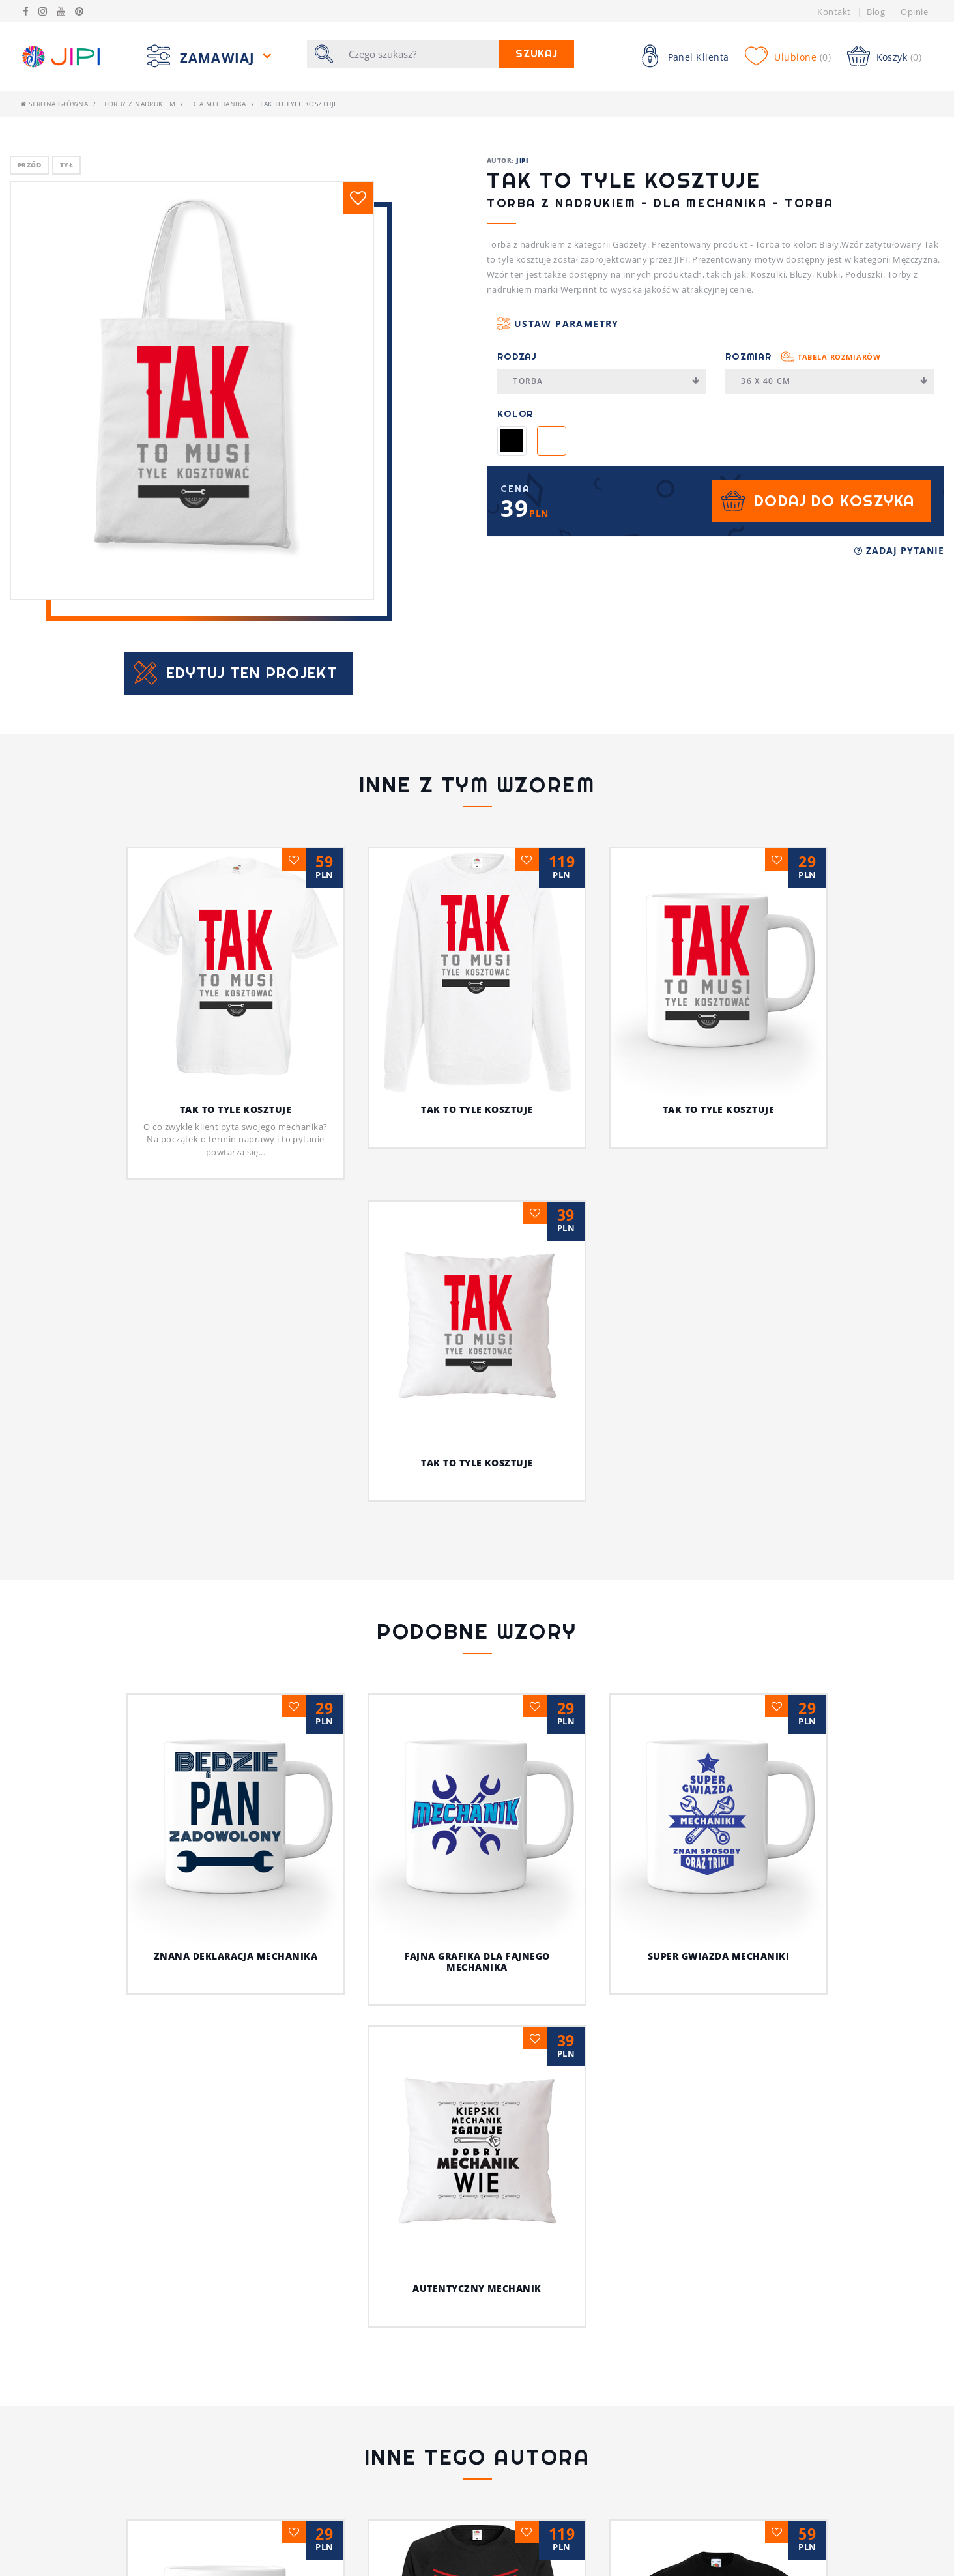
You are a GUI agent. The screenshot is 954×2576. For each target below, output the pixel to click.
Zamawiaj (219, 57)
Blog (876, 12)
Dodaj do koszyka (834, 500)
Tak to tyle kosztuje (236, 1109)
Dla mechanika (218, 103)
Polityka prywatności (74, 2568)
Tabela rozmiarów (839, 357)
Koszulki (508, 2529)
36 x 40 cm (834, 380)
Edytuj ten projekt (252, 672)
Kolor (515, 414)
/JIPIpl (742, 2568)
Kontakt (833, 12)
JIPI (522, 160)
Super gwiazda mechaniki (628, 1956)
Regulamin (46, 2548)
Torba (606, 380)
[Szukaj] (420, 54)
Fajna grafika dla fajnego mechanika (386, 1961)
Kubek (501, 2568)
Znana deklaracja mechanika (145, 1956)
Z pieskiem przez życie (718, 2244)
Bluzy (500, 2548)
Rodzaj (517, 356)
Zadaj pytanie (899, 550)
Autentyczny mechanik (839, 1724)
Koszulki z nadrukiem (306, 2568)
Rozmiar (803, 356)
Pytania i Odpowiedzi (304, 2548)
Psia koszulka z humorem (235, 2244)
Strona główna (54, 103)
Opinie (914, 12)
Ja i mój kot (477, 2349)
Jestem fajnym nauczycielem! (477, 2244)
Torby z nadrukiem (139, 103)
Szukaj (536, 54)
